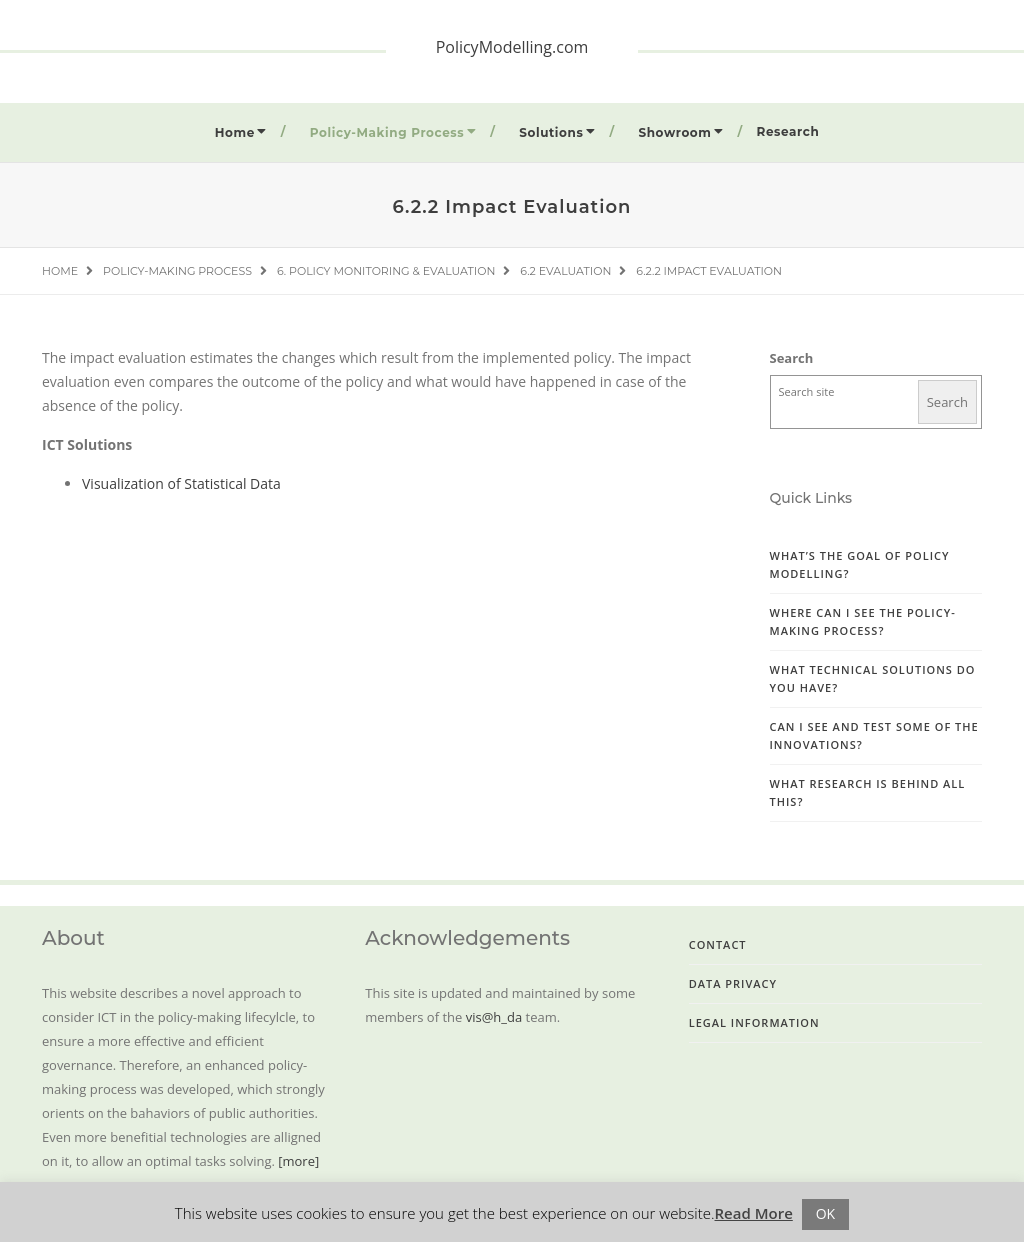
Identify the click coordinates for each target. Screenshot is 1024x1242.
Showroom (674, 132)
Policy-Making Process (387, 132)
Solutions (551, 132)
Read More (754, 1213)
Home (235, 132)
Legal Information (754, 1022)
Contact (718, 944)
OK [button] (825, 1213)
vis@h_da (494, 1017)
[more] (298, 1161)
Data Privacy (733, 983)
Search (792, 358)
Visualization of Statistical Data (181, 483)
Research (788, 131)
